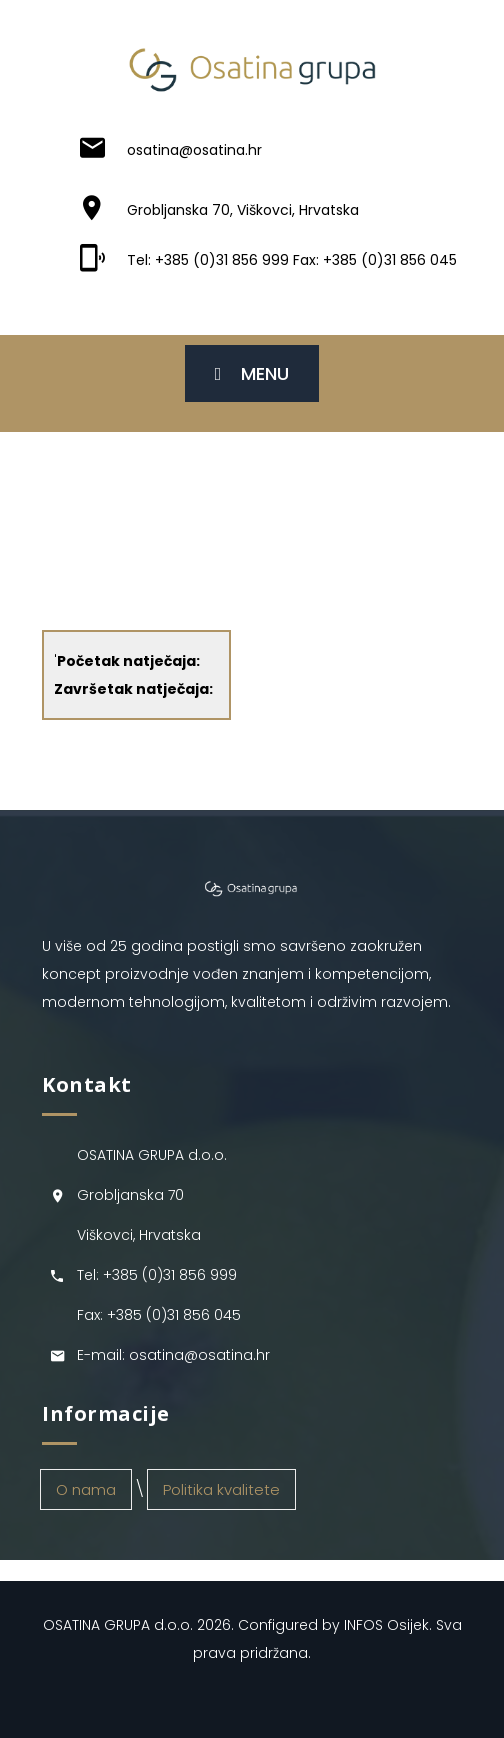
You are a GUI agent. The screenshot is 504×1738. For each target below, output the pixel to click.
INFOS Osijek (386, 1625)
